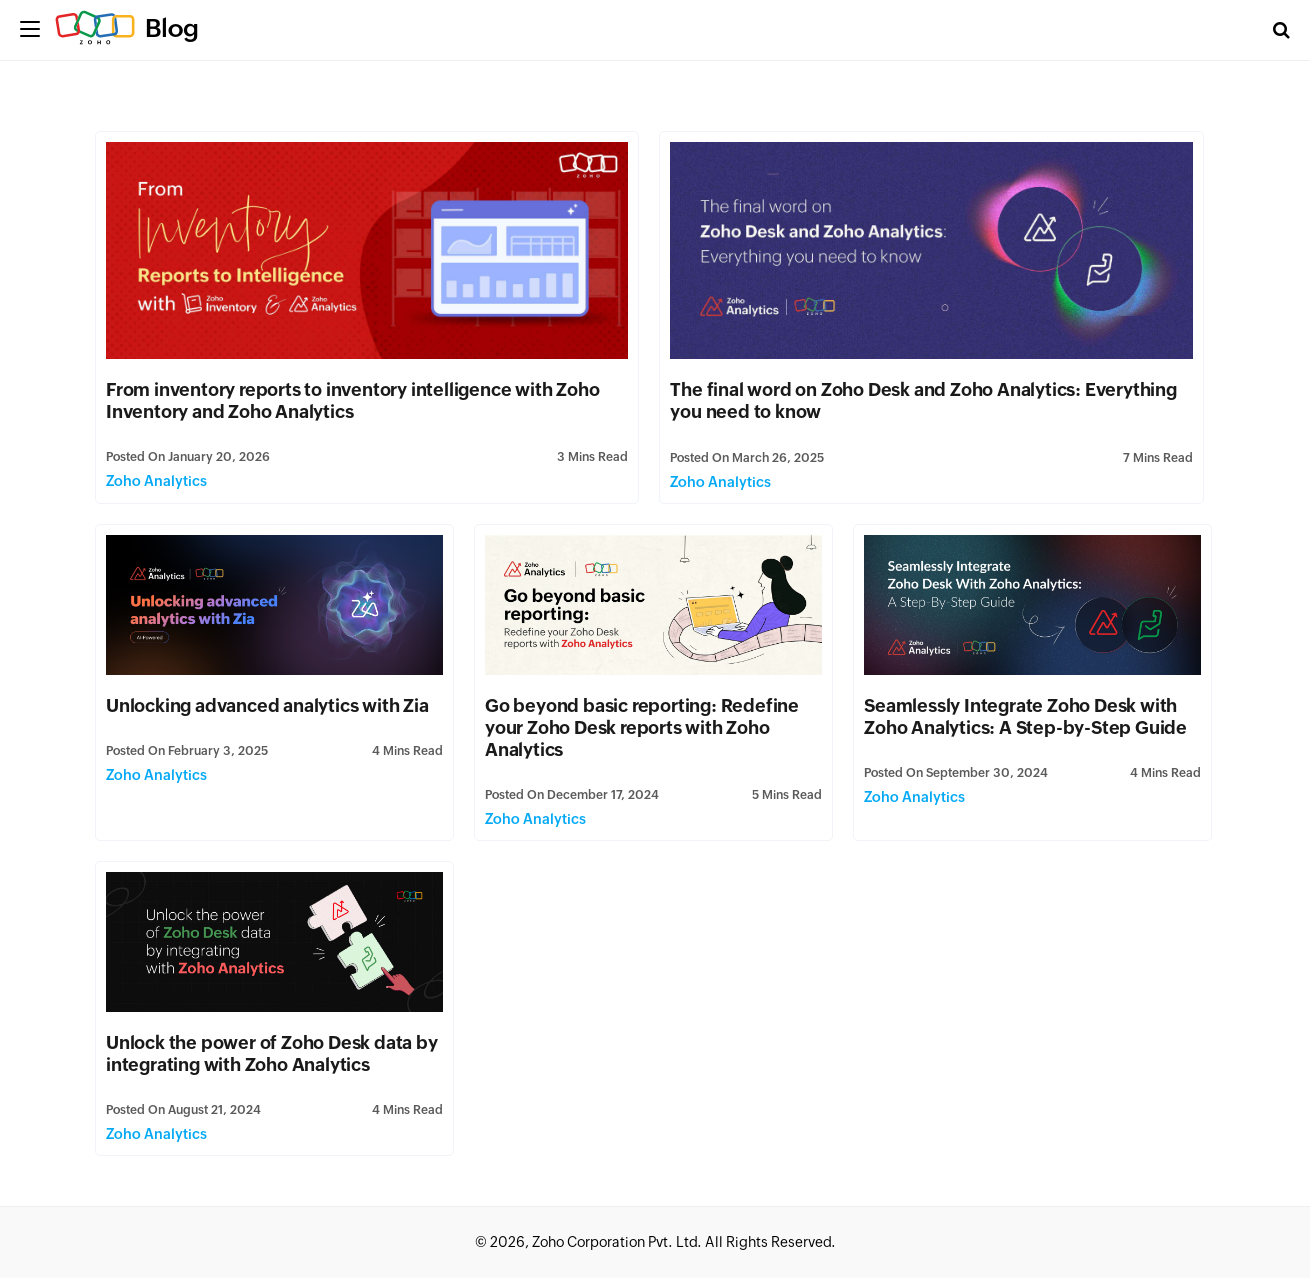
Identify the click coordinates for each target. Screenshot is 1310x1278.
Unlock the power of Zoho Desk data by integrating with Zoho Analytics (272, 1053)
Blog (172, 28)
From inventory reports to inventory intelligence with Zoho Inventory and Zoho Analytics (352, 400)
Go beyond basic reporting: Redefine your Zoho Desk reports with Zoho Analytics (642, 727)
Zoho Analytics (156, 481)
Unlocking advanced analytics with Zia (267, 705)
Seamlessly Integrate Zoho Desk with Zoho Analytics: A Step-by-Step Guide (1025, 716)
